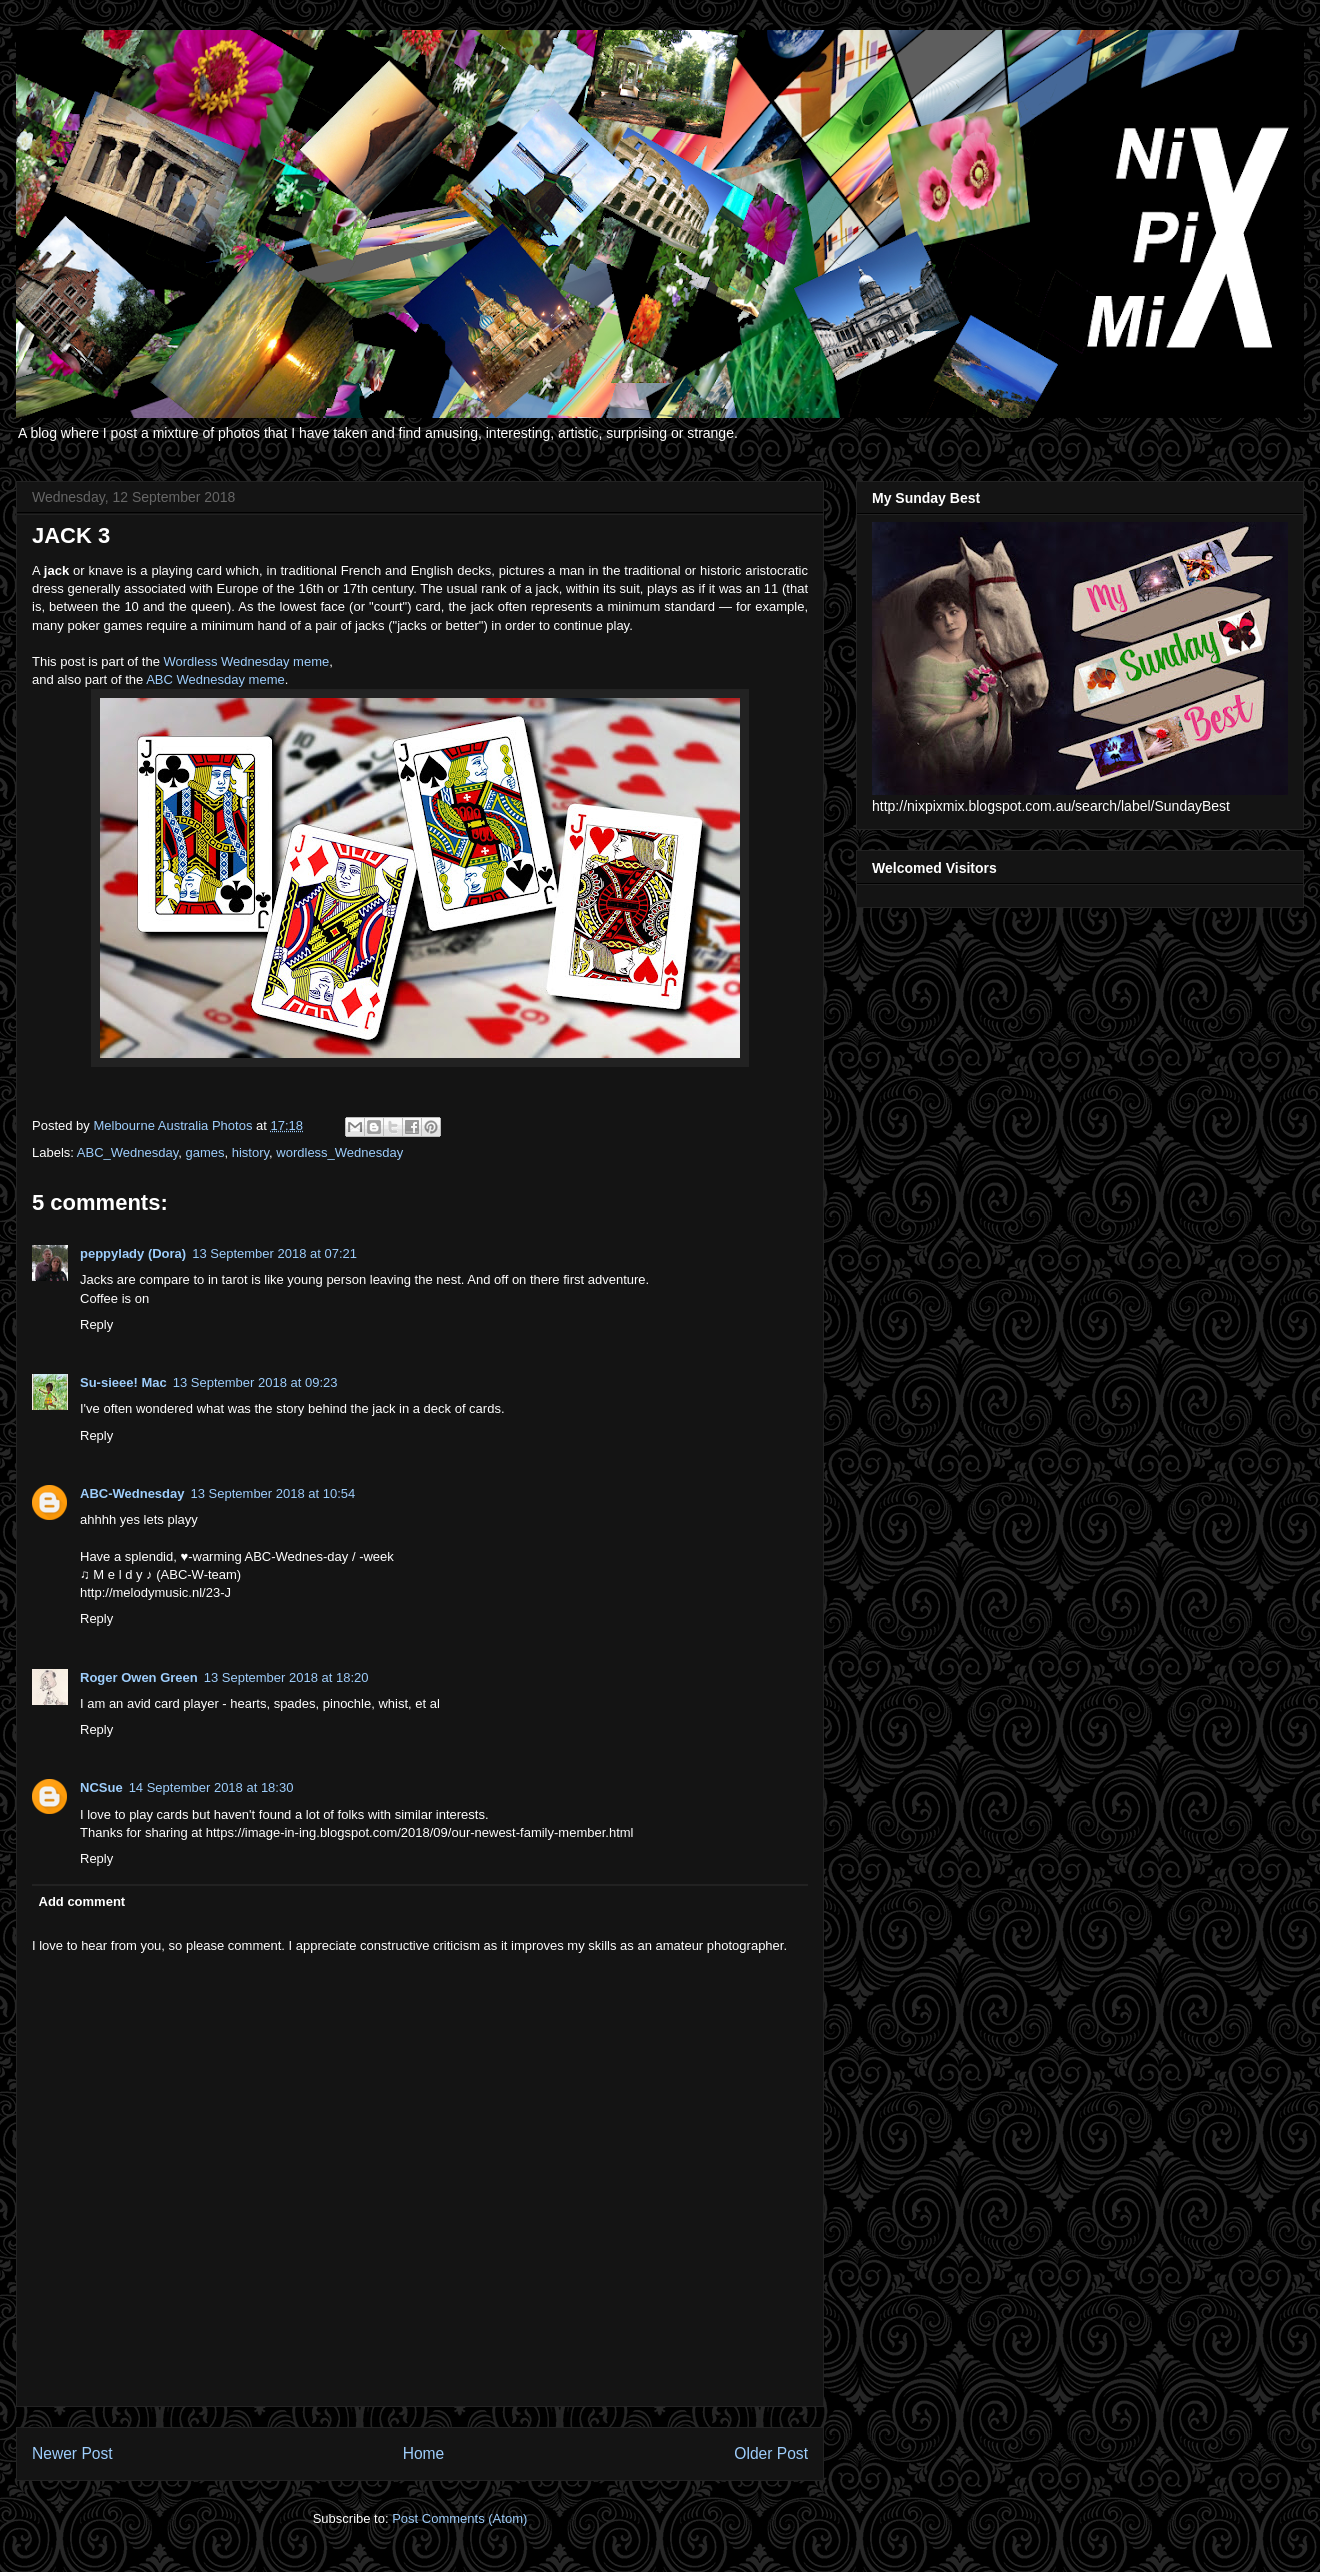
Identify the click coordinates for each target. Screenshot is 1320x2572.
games (204, 1152)
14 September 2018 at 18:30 (211, 1787)
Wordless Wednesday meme (247, 661)
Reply (96, 1324)
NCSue (101, 1787)
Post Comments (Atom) (459, 2518)
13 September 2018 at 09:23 (255, 1382)
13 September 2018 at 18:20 (286, 1677)
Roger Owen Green (139, 1677)
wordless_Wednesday (339, 1152)
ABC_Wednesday (127, 1152)
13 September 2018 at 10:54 (273, 1493)
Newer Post (72, 2453)
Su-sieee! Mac (123, 1382)
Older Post (771, 2453)
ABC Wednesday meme (215, 679)
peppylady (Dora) (133, 1253)
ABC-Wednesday (132, 1493)
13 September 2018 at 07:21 (274, 1253)
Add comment (82, 1901)
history (250, 1152)
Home (424, 2453)
